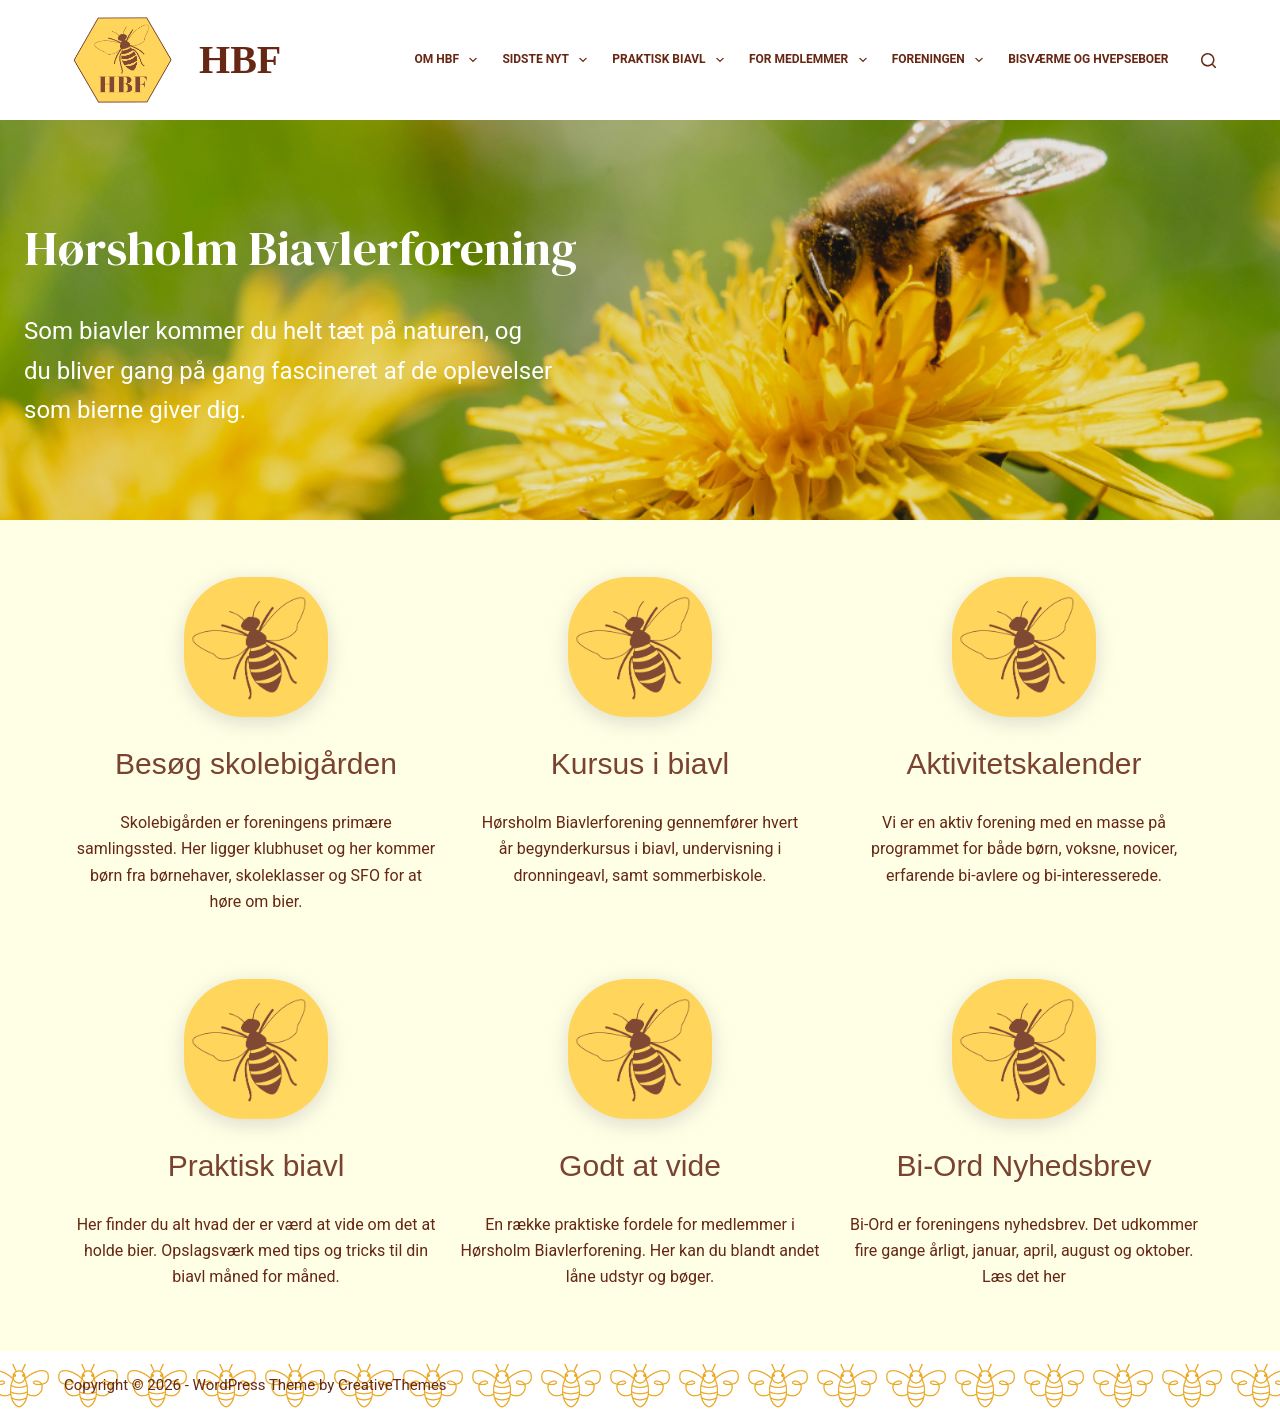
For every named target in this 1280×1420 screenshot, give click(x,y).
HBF (240, 59)
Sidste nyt (548, 60)
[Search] (1208, 60)
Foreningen (942, 60)
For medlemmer (812, 60)
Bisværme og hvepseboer (1088, 59)
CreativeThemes (392, 1385)
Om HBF (450, 60)
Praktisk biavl (672, 60)
